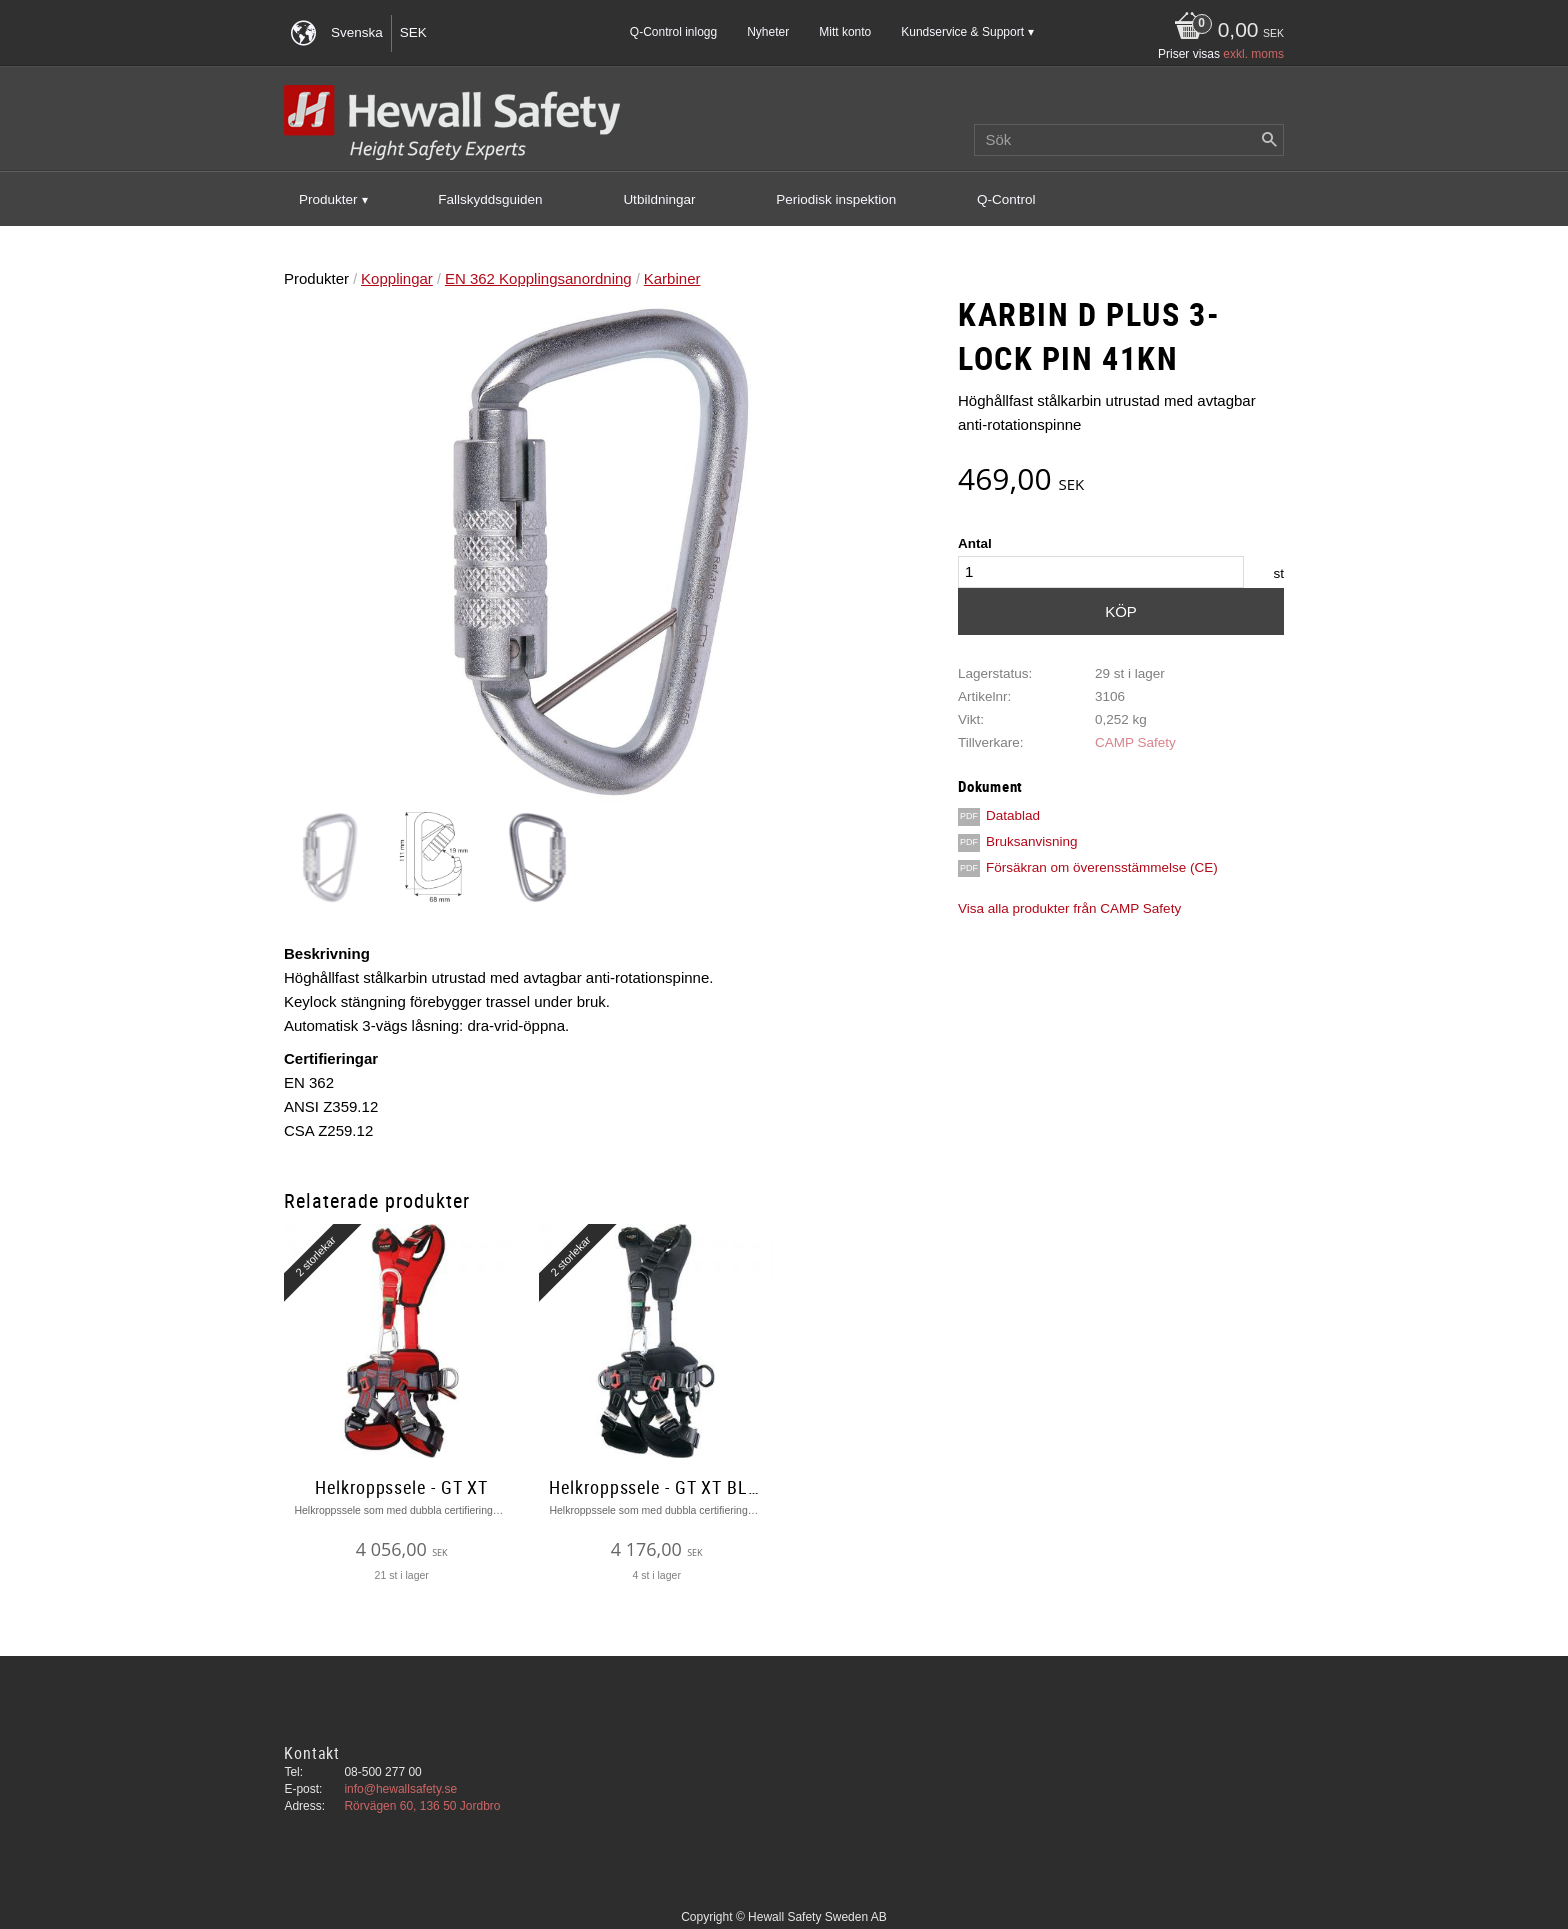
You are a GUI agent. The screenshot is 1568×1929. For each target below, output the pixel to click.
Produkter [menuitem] (328, 199)
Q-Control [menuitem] (1006, 199)
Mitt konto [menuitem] (845, 32)
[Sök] (1269, 140)
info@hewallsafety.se (400, 1789)
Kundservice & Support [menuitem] (962, 32)
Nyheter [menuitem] (768, 32)
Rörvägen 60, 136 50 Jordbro (422, 1806)
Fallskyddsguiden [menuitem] (490, 199)
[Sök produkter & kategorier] (1129, 140)
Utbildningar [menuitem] (659, 199)
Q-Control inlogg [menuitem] (673, 32)
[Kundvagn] (1224, 31)
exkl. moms (1253, 54)
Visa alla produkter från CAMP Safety (1069, 908)
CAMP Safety (1135, 742)
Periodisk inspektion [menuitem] (836, 199)
